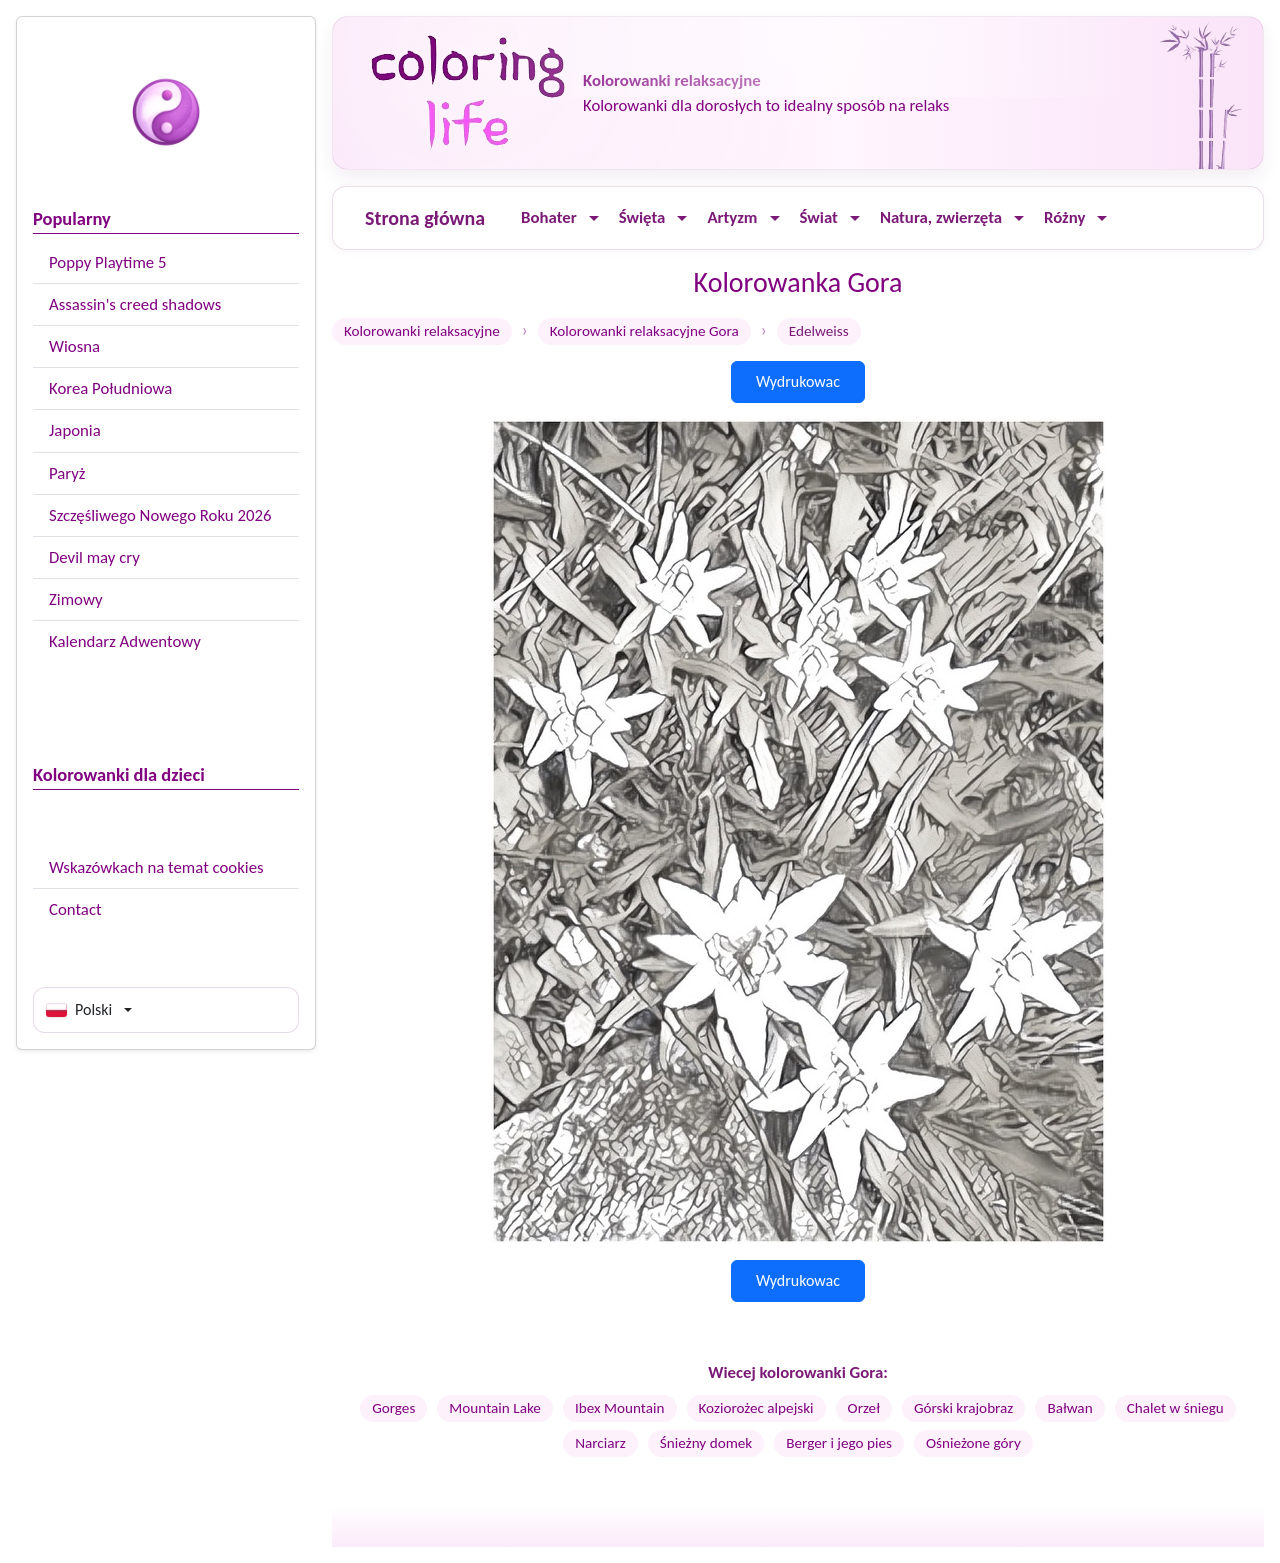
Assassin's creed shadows (135, 304)
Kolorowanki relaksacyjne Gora (644, 331)
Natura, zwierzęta (941, 217)
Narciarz (600, 1443)
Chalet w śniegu (1175, 1408)
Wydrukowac (798, 381)
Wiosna (74, 346)
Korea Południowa (110, 388)
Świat (819, 217)
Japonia (75, 430)
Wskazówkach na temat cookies (156, 867)
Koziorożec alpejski (756, 1408)
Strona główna (425, 218)
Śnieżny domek (706, 1443)
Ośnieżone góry (973, 1443)
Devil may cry (94, 557)
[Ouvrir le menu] (594, 218)
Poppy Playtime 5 (107, 262)
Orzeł (864, 1408)
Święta (642, 217)
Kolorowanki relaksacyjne (422, 331)
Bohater (549, 217)
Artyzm (732, 217)
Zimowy (76, 599)
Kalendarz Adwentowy (125, 641)
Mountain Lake (495, 1408)
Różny (1064, 217)
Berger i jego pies (839, 1443)
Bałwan (1069, 1408)
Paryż (67, 473)
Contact (75, 909)
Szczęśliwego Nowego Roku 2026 (160, 515)
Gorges (393, 1408)
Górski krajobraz (963, 1408)
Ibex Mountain (620, 1408)
